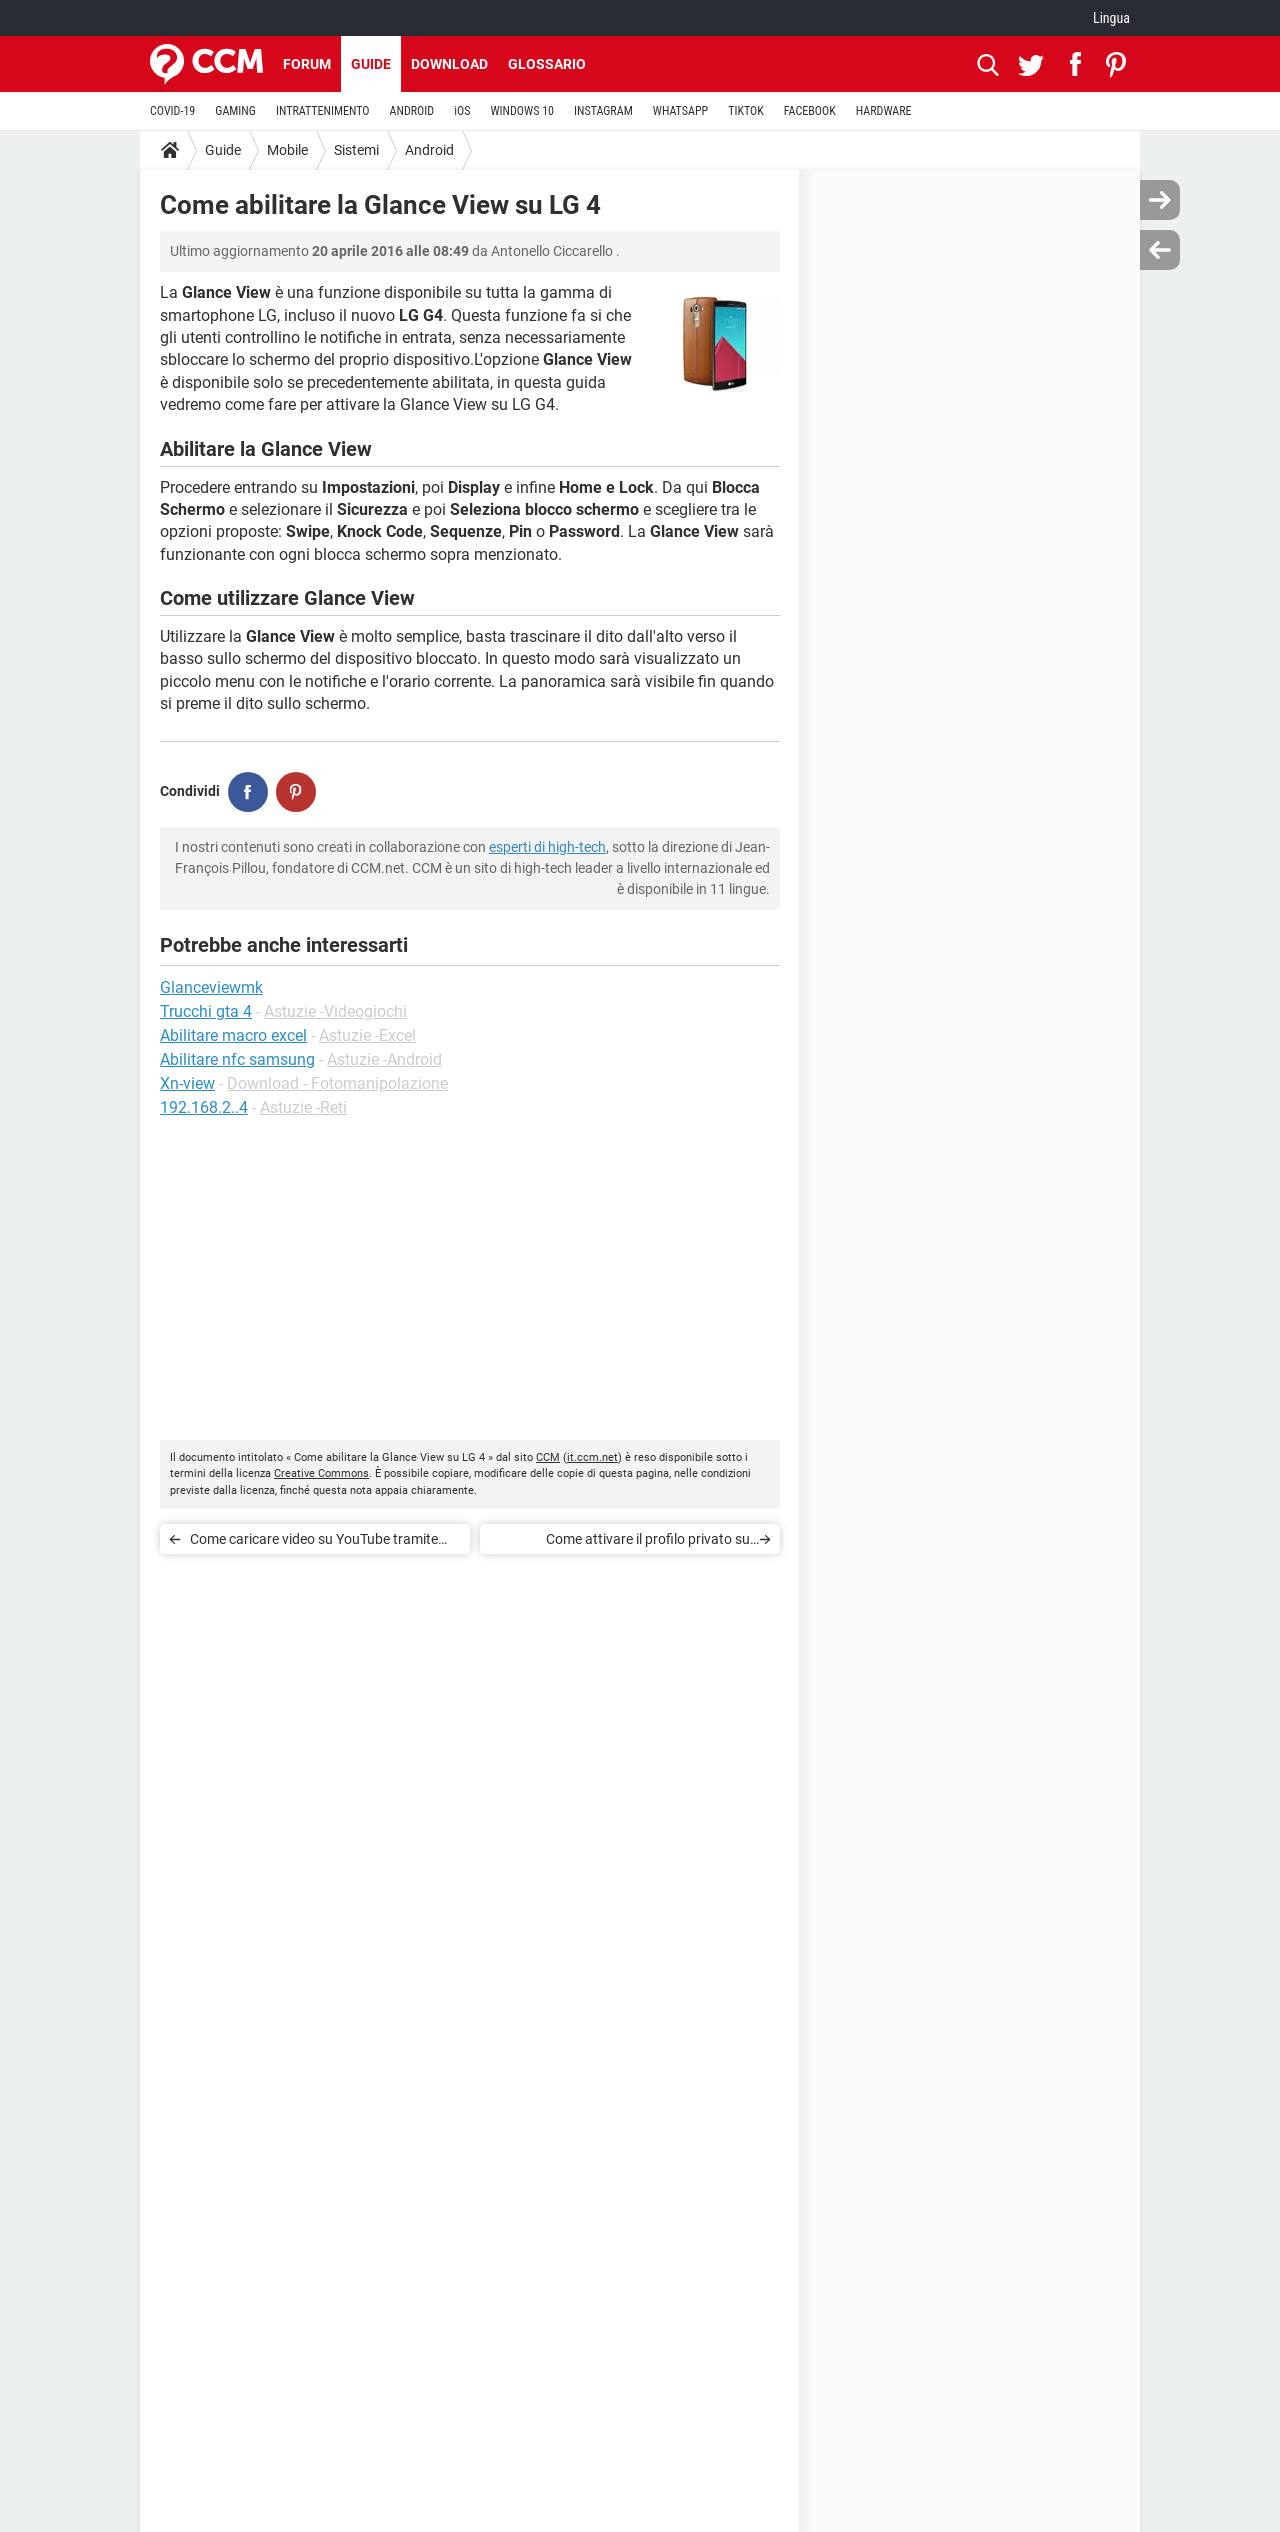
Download (449, 64)
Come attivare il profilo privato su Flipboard (648, 1542)
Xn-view (187, 1083)
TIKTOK (746, 111)
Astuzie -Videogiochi (335, 1011)
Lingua (1111, 18)
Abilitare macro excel (233, 1035)
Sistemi (356, 150)
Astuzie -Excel (367, 1035)
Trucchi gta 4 (206, 1011)
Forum (307, 64)
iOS (462, 111)
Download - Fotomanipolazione (337, 1083)
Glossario (547, 64)
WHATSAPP (680, 111)
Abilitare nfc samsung (237, 1059)
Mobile (287, 150)
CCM (548, 1457)
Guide (371, 64)
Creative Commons (321, 1473)
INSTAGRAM (603, 111)
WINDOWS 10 (522, 111)
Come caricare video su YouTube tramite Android (314, 1542)
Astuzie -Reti (303, 1107)
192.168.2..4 (204, 1107)
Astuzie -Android (384, 1059)
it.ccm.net (592, 1457)
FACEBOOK (810, 111)
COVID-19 (172, 111)
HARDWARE (884, 111)
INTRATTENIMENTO (323, 111)
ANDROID (412, 111)
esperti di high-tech (547, 847)
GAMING (235, 111)
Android (429, 150)
